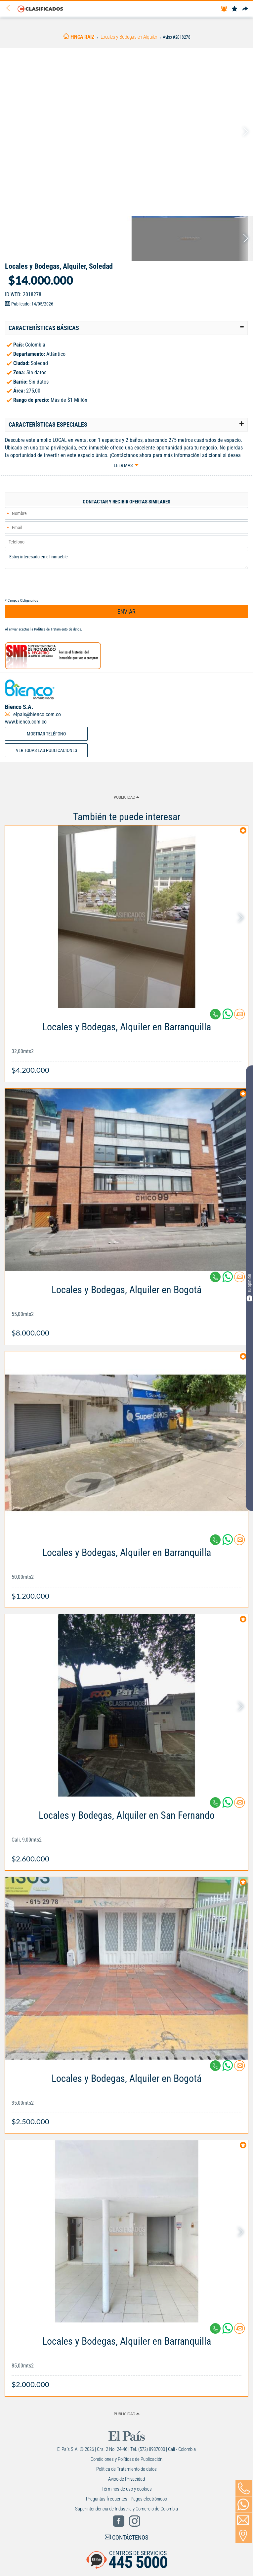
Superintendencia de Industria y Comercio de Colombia (126, 2509)
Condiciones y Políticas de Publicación (126, 2459)
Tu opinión (249, 1287)
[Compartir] (245, 9)
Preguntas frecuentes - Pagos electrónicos (126, 2499)
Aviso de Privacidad (126, 2479)
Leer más (123, 465)
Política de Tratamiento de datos (57, 629)
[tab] (126, 328)
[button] (126, 328)
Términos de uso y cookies (127, 2489)
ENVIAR (126, 611)
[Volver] (10, 8)
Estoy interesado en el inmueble (126, 559)
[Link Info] (126, 1045)
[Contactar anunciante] (239, 1016)
